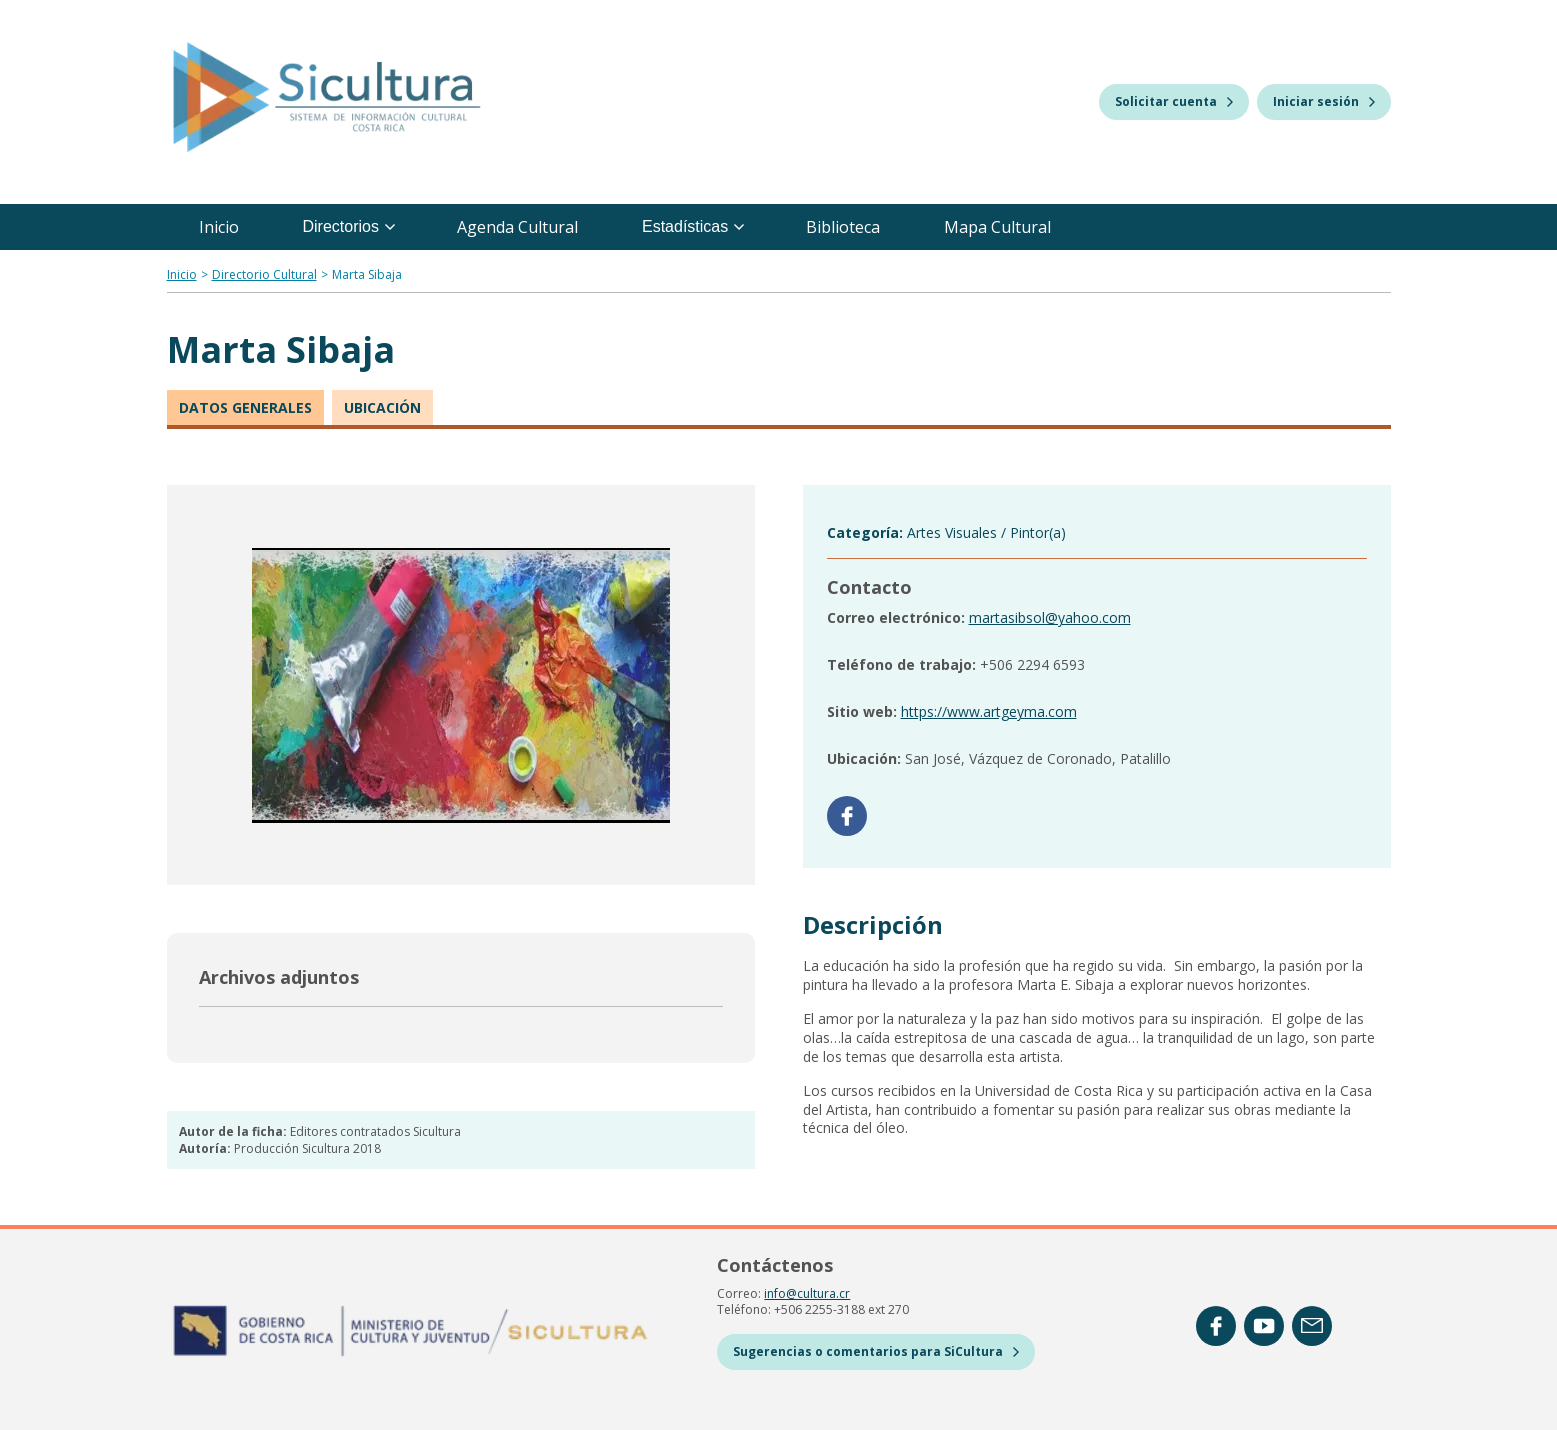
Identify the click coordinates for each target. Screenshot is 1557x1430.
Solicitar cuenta (1174, 101)
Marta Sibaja (367, 274)
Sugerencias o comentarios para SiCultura (876, 1351)
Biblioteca (843, 227)
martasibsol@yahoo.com (1050, 617)
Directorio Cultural (264, 274)
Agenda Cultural (517, 227)
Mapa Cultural (997, 227)
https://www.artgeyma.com (989, 711)
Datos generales (245, 407)
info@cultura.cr (807, 1293)
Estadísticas (693, 226)
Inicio (219, 227)
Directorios (349, 226)
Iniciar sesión (1324, 101)
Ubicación (382, 407)
